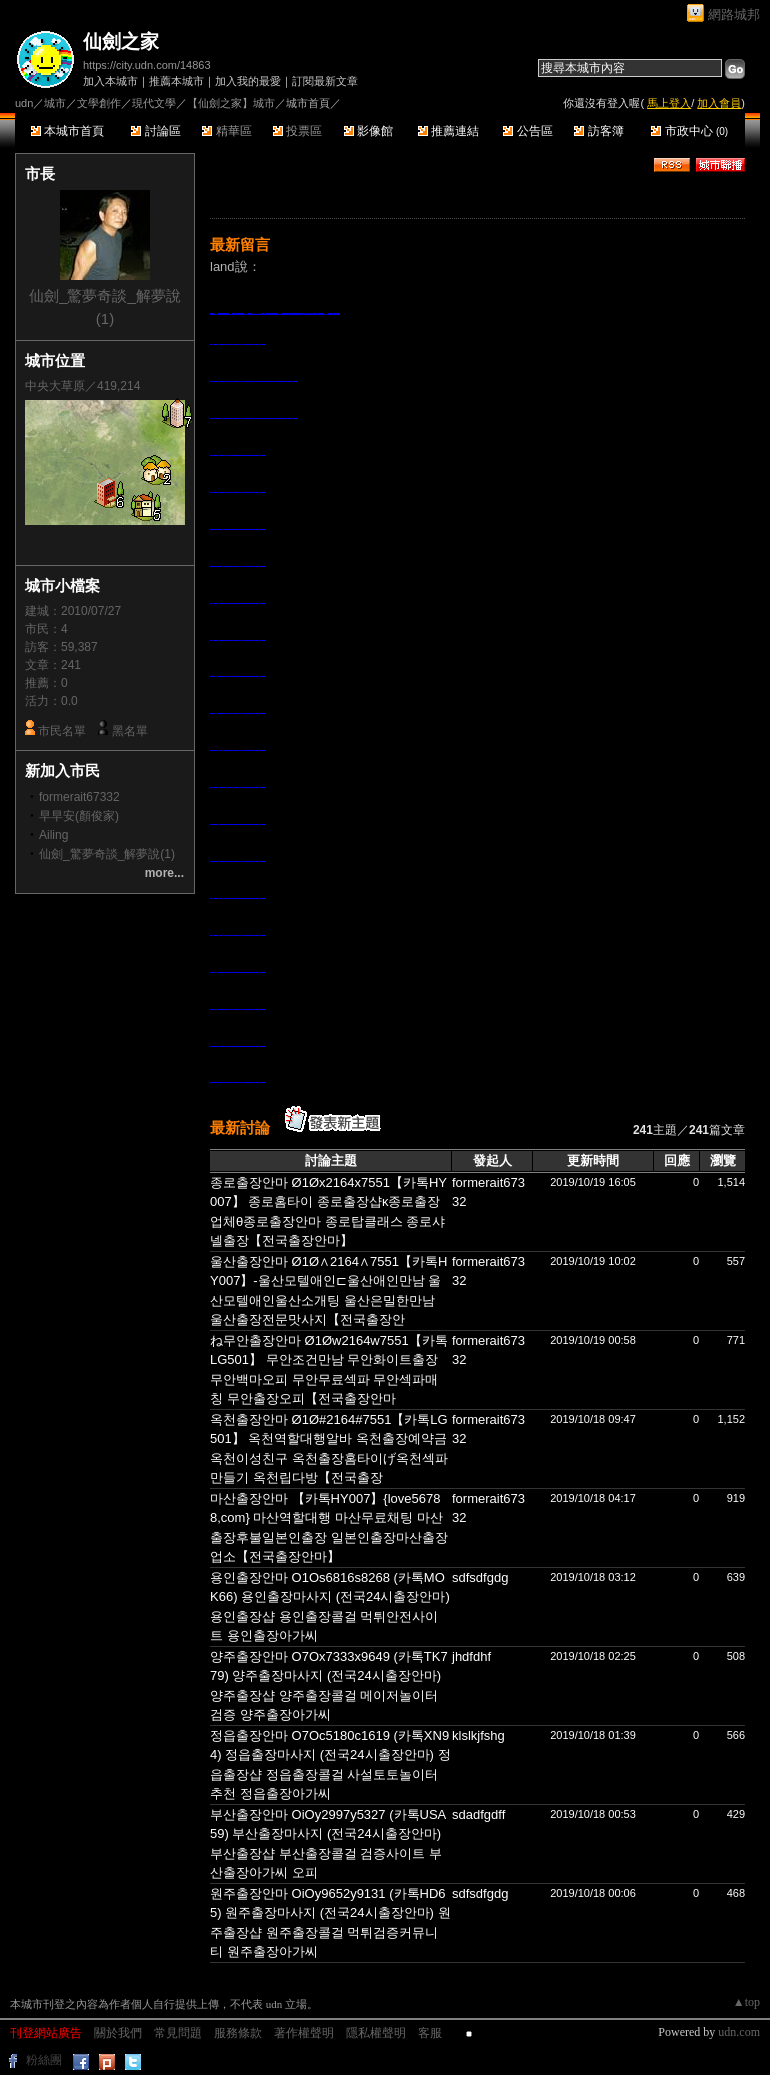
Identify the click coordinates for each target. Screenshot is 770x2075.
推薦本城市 (176, 81)
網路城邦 (734, 14)
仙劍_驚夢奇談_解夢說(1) (107, 854)
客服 (430, 2033)
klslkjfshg (478, 1735)
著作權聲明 (304, 2033)
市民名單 (62, 731)
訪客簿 (598, 131)
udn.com (739, 2032)
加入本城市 (110, 81)
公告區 (527, 131)
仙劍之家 (121, 41)
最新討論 (240, 1127)
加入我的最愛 (248, 81)
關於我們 (118, 2033)
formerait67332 (79, 797)
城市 (55, 103)
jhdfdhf (471, 1656)
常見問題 (178, 2033)
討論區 (155, 131)
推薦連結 (448, 131)
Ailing (53, 835)
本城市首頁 (67, 131)
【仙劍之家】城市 (231, 103)
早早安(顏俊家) (79, 816)
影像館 (368, 131)
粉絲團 (44, 2060)
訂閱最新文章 (325, 81)
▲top (746, 2002)
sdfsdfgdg (480, 1577)
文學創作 (99, 103)
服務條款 (238, 2033)
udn (24, 103)
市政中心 (689, 131)
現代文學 (154, 103)
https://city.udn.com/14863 (147, 65)
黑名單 (130, 731)
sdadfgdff (478, 1814)
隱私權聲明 (376, 2033)
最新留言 (240, 244)
